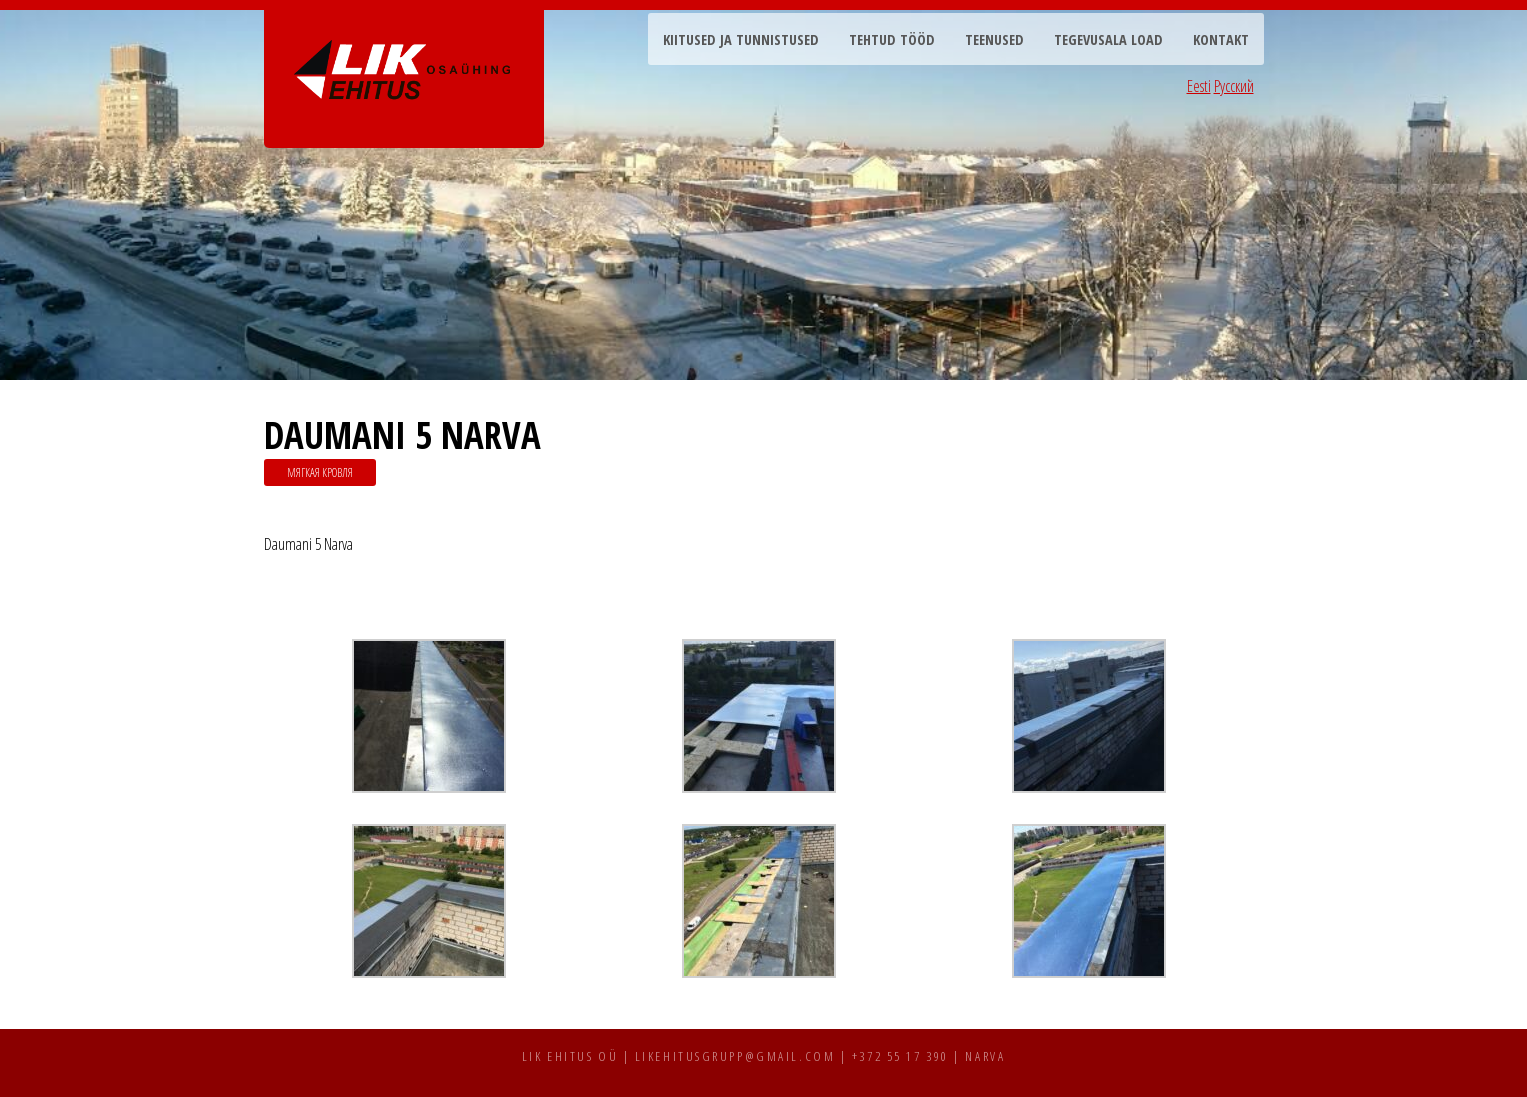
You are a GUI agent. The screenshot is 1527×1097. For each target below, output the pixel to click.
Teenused (994, 39)
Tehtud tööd (892, 39)
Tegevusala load (1108, 39)
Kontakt (1221, 39)
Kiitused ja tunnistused (741, 39)
